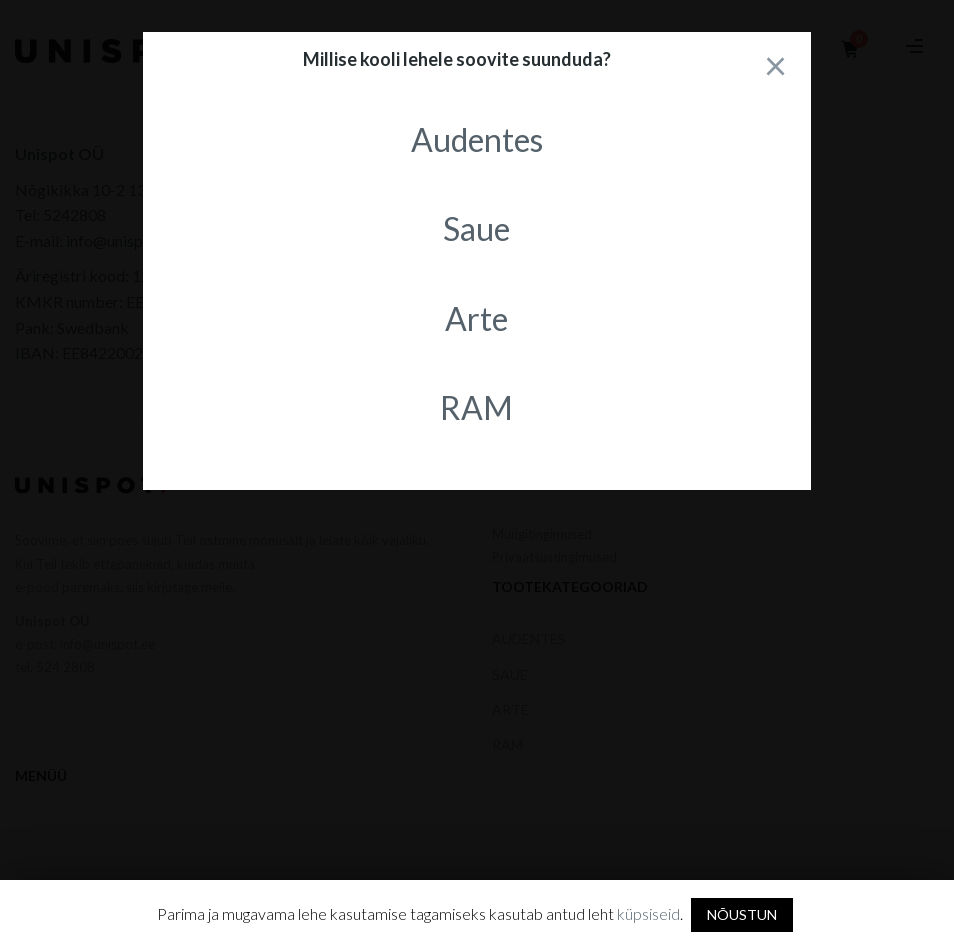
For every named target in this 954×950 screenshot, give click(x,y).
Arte (476, 318)
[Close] (776, 65)
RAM (476, 407)
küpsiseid (648, 913)
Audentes (477, 139)
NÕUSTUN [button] (742, 914)
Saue (476, 228)
